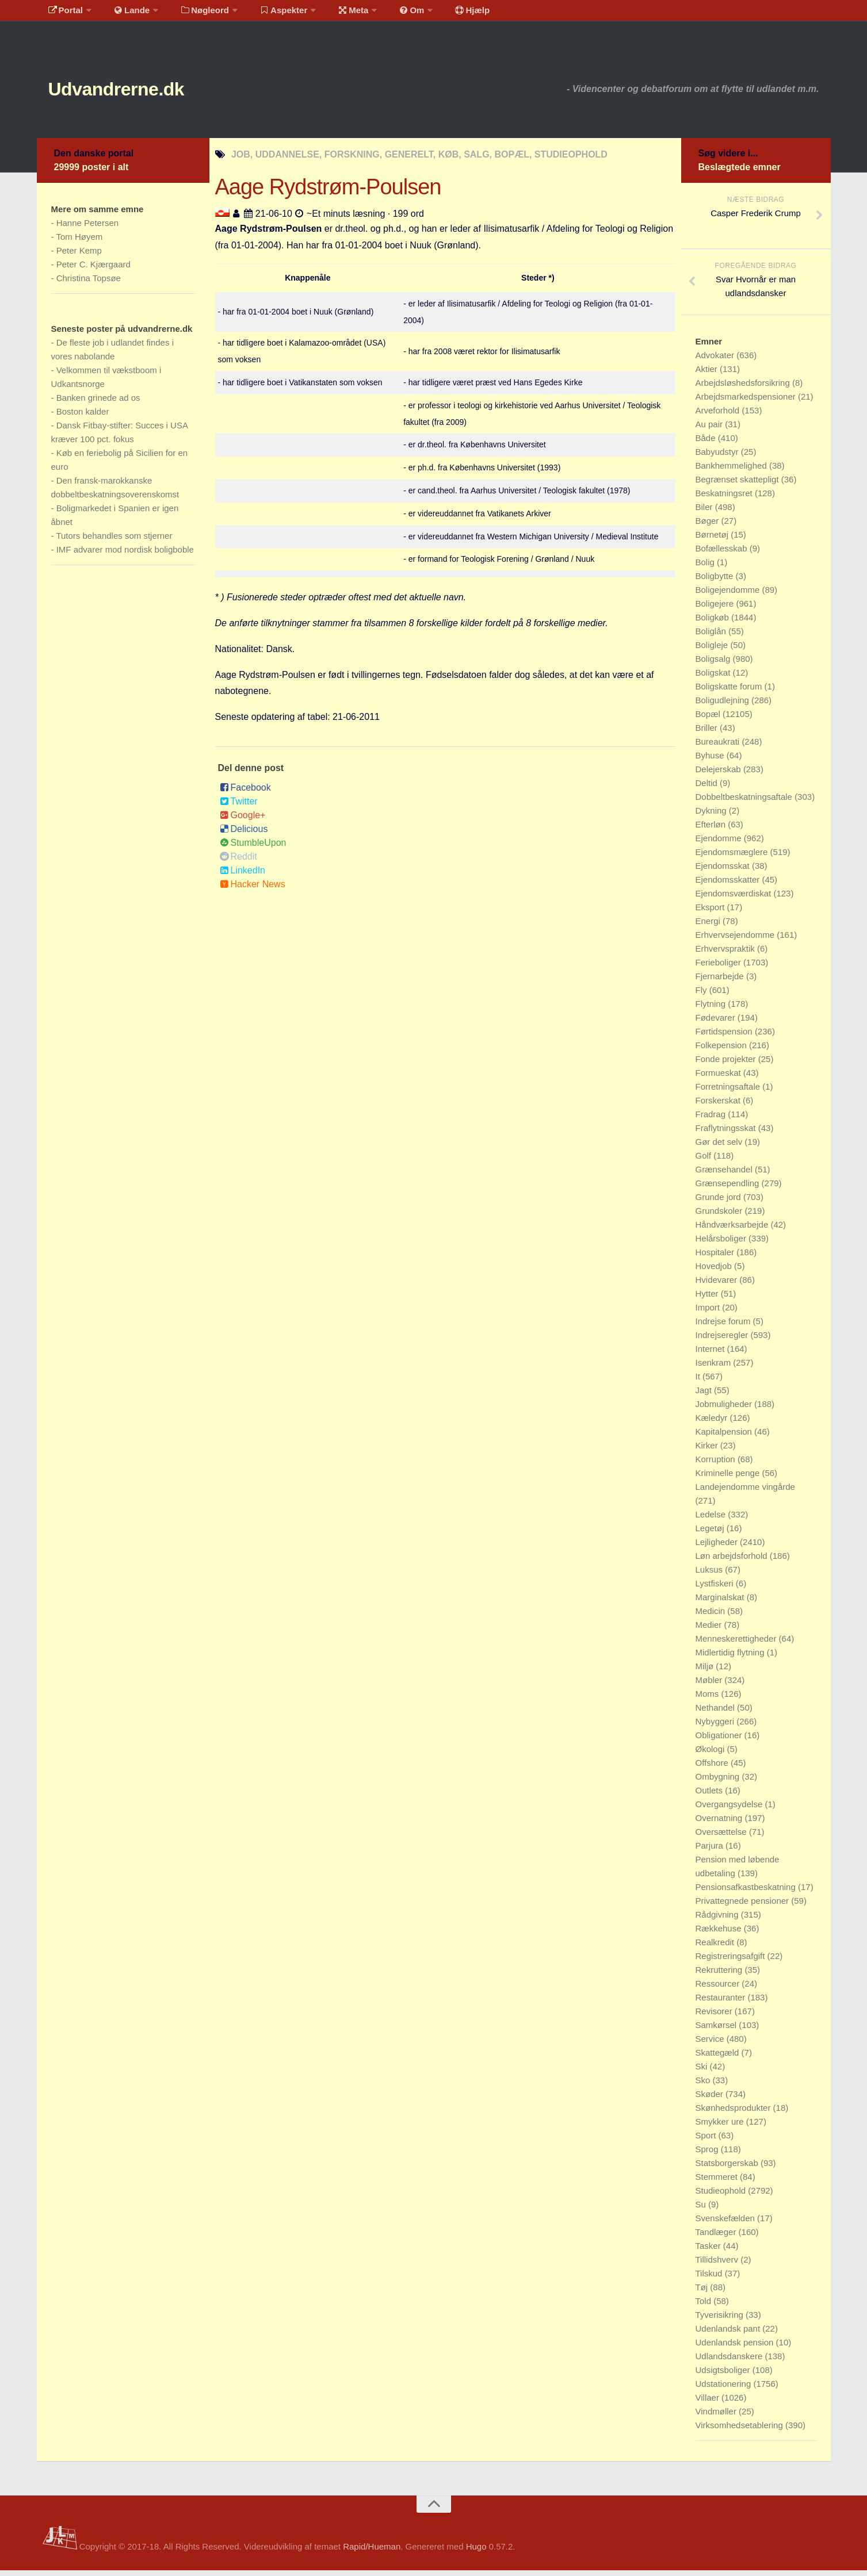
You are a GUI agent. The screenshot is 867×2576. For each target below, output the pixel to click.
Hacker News (252, 890)
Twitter (239, 807)
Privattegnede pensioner (744, 1906)
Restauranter (722, 2003)
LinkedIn (243, 876)
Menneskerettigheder (737, 1644)
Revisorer (715, 2017)
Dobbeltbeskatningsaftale (745, 802)
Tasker (709, 2251)
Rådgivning (718, 1920)
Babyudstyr (718, 457)
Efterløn (712, 830)
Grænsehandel (725, 1175)
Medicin (712, 1616)
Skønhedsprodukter (734, 2113)
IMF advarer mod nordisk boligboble (125, 555)
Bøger (708, 526)
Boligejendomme (729, 595)
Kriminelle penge (729, 1478)
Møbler (710, 1685)
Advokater (716, 361)
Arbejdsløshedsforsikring (744, 388)
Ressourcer (719, 1989)
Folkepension (722, 1051)
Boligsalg (714, 664)
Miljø (706, 1672)
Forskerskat (719, 1106)
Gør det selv (720, 1147)
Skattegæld (719, 2058)
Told (705, 2307)
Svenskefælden (727, 2224)
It (699, 1382)
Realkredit (716, 1948)
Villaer (709, 2403)
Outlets (710, 1796)
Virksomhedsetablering (740, 2431)
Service (711, 2044)
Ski (703, 2072)
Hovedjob (715, 1271)
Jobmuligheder (725, 1409)
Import (709, 1313)
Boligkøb (714, 623)
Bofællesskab (723, 554)
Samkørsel (717, 2030)
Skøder (711, 2099)
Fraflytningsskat (727, 1133)
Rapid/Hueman (371, 2552)
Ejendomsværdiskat (735, 899)
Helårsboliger (722, 1244)
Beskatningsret (725, 499)
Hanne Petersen (87, 228)
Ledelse (712, 1520)
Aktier (708, 374)
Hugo (476, 2552)
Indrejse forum (724, 1327)
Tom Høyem (79, 242)
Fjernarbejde (721, 982)
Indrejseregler (723, 1341)
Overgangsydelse (730, 1810)
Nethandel (717, 1713)
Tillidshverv (718, 2265)
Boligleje (713, 651)
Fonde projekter (727, 1065)
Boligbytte (716, 581)
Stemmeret (718, 2182)
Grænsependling (729, 1189)
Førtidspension (725, 1037)
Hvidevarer (718, 1285)
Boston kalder (82, 417)
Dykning (712, 816)
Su (702, 2210)
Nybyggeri (716, 1727)
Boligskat (714, 678)
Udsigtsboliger (724, 2375)
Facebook (245, 793)
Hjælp (443, 14)
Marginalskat (721, 1603)
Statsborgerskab (728, 2169)
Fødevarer (717, 1023)
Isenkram (715, 1368)
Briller (708, 733)
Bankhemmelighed (732, 471)
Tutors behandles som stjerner (114, 541)
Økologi (711, 1754)
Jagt (705, 1396)
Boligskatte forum (730, 692)
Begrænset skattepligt (738, 485)
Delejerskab (719, 775)
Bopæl (709, 719)
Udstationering (725, 2389)
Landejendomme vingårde (745, 1492)
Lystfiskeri (716, 1589)
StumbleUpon (253, 848)
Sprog (708, 2155)
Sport (707, 2141)
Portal (63, 14)
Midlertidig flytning (731, 1658)
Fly (702, 995)
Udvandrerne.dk (138, 91)
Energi (709, 926)
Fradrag (712, 1120)
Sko (704, 2086)
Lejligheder (718, 1547)
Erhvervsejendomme (736, 940)
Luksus (710, 1575)
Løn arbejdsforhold (733, 1561)
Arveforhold (719, 416)
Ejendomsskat (724, 871)
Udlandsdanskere (730, 2362)
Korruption (717, 1465)
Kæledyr (713, 1423)
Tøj (703, 2293)
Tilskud (710, 2279)
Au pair (710, 430)
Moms (708, 1699)
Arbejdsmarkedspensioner (747, 402)
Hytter (708, 1299)
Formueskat (719, 1078)
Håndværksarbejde (733, 1230)
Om (387, 14)
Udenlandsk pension (736, 2348)
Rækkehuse (720, 1934)
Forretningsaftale (729, 1092)
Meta (334, 14)
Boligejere (716, 609)
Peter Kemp (79, 256)
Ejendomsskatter (729, 885)
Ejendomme (720, 844)
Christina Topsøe (88, 284)
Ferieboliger (719, 968)
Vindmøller (717, 2417)
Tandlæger (717, 2237)
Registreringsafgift (731, 1961)
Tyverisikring (721, 2320)
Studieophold (722, 2196)
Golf (705, 1161)
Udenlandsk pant (729, 2334)
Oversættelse (722, 1837)
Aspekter (268, 14)
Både (707, 443)
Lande (125, 14)
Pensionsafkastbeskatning (747, 1892)
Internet (711, 1354)
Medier (710, 1630)
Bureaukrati (719, 747)
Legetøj (711, 1534)
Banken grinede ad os (98, 403)
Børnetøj (713, 540)
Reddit (238, 862)
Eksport (711, 913)
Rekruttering (720, 1975)
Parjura (711, 1851)
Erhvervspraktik (727, 954)
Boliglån (712, 637)
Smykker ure (721, 2127)
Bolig (706, 568)
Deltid (708, 788)
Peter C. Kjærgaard (93, 270)
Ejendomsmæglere (733, 857)
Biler (705, 513)
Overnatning (720, 1823)
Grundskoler (720, 1216)
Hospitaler (716, 1258)
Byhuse (711, 761)
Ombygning (719, 1782)
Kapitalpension (725, 1437)
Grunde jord (719, 1203)
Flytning (712, 1009)
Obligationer (720, 1741)
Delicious (244, 834)
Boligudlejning (724, 706)
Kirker (708, 1451)
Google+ (243, 821)
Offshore (713, 1768)
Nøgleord (193, 14)
